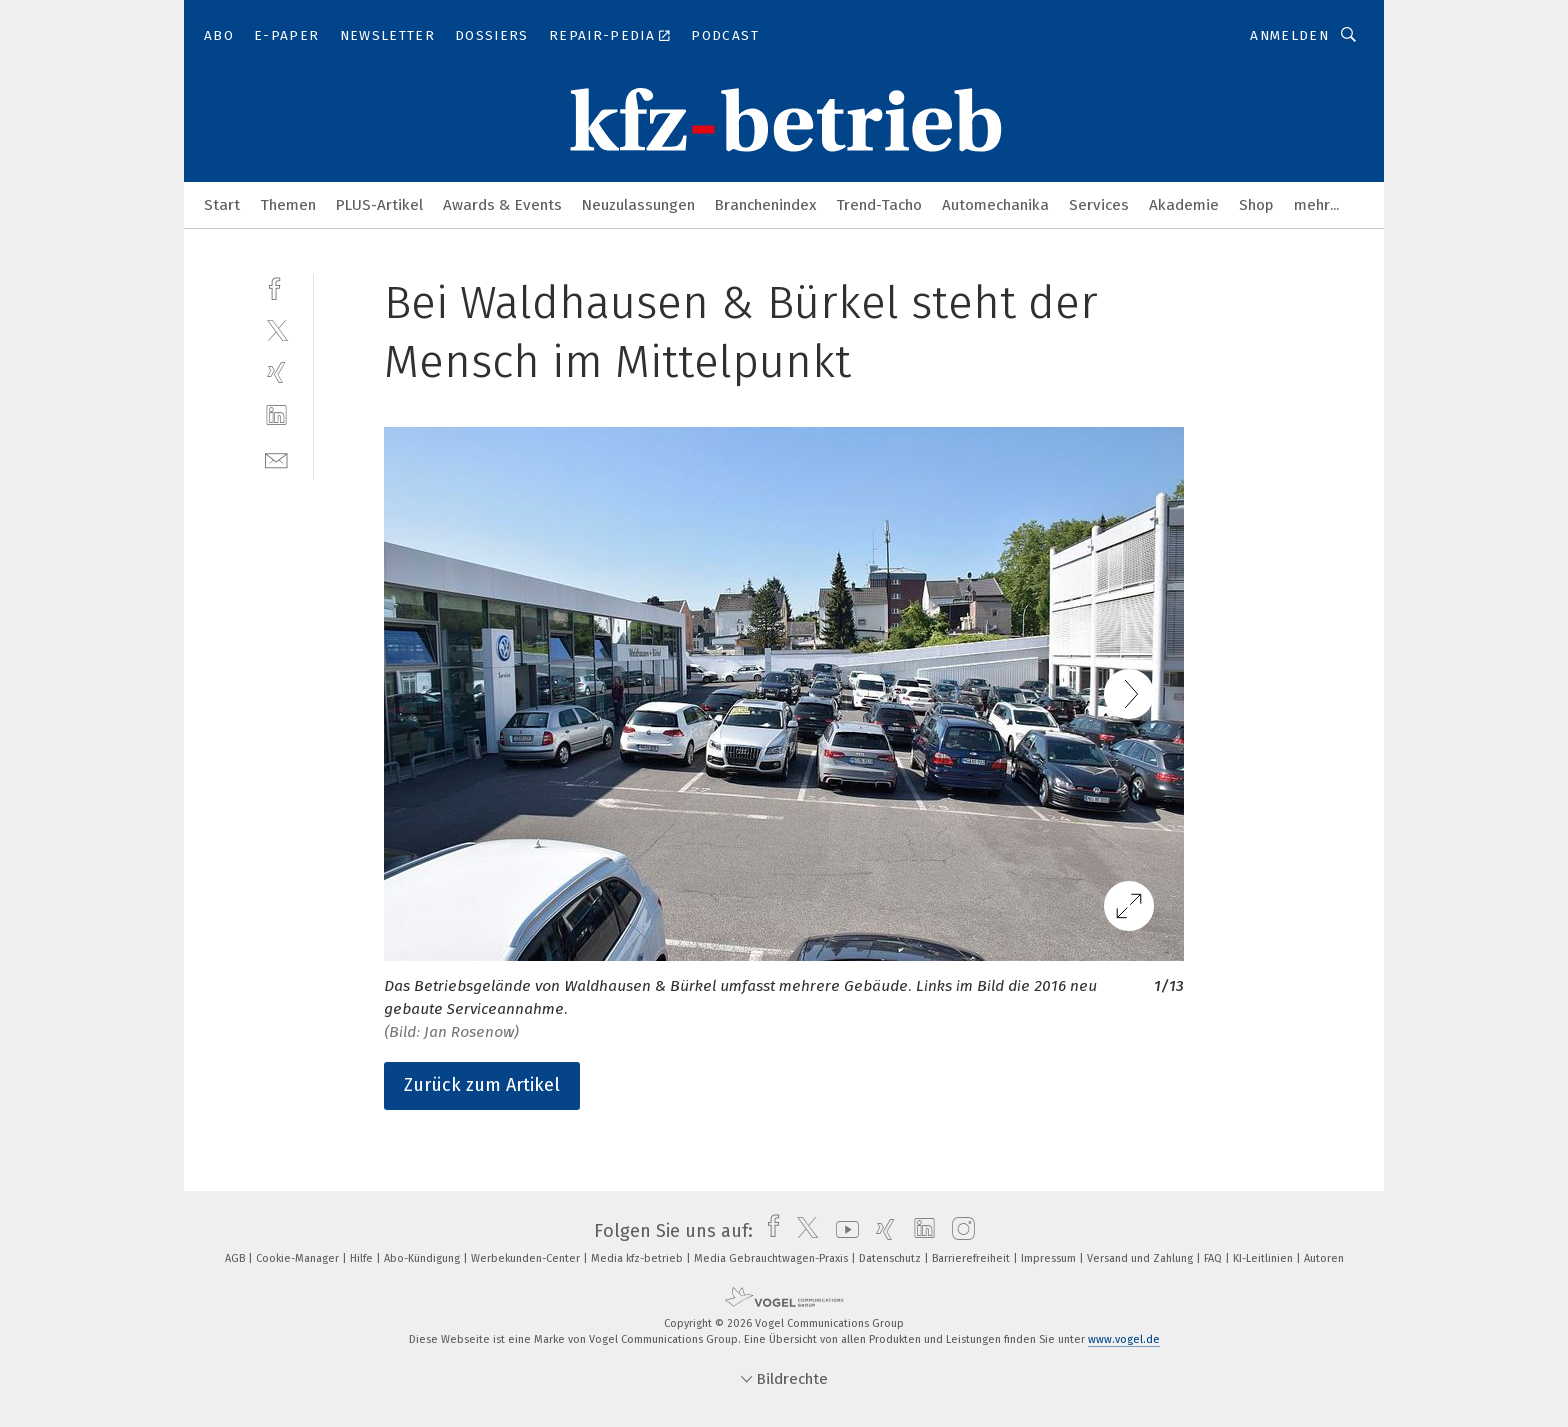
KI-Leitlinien (1264, 1258)
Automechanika (995, 205)
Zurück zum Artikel (482, 1085)
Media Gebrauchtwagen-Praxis (772, 1258)
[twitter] (276, 329)
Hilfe (363, 1258)
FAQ (1214, 1258)
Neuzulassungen (638, 205)
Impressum (1050, 1258)
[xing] (276, 372)
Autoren (1324, 1258)
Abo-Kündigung (423, 1258)
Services (1099, 205)
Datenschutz (891, 1258)
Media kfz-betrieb (638, 1258)
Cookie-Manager (299, 1258)
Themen (288, 205)
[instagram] (958, 1231)
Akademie (1184, 205)
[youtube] (842, 1231)
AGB (236, 1258)
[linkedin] (276, 415)
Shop (1256, 205)
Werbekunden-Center (527, 1258)
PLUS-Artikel (379, 205)
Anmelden (1289, 35)
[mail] (276, 458)
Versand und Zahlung (1141, 1258)
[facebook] (276, 286)
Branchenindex (765, 205)
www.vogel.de (1124, 1339)
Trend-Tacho (879, 205)
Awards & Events (502, 205)
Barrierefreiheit (972, 1258)
